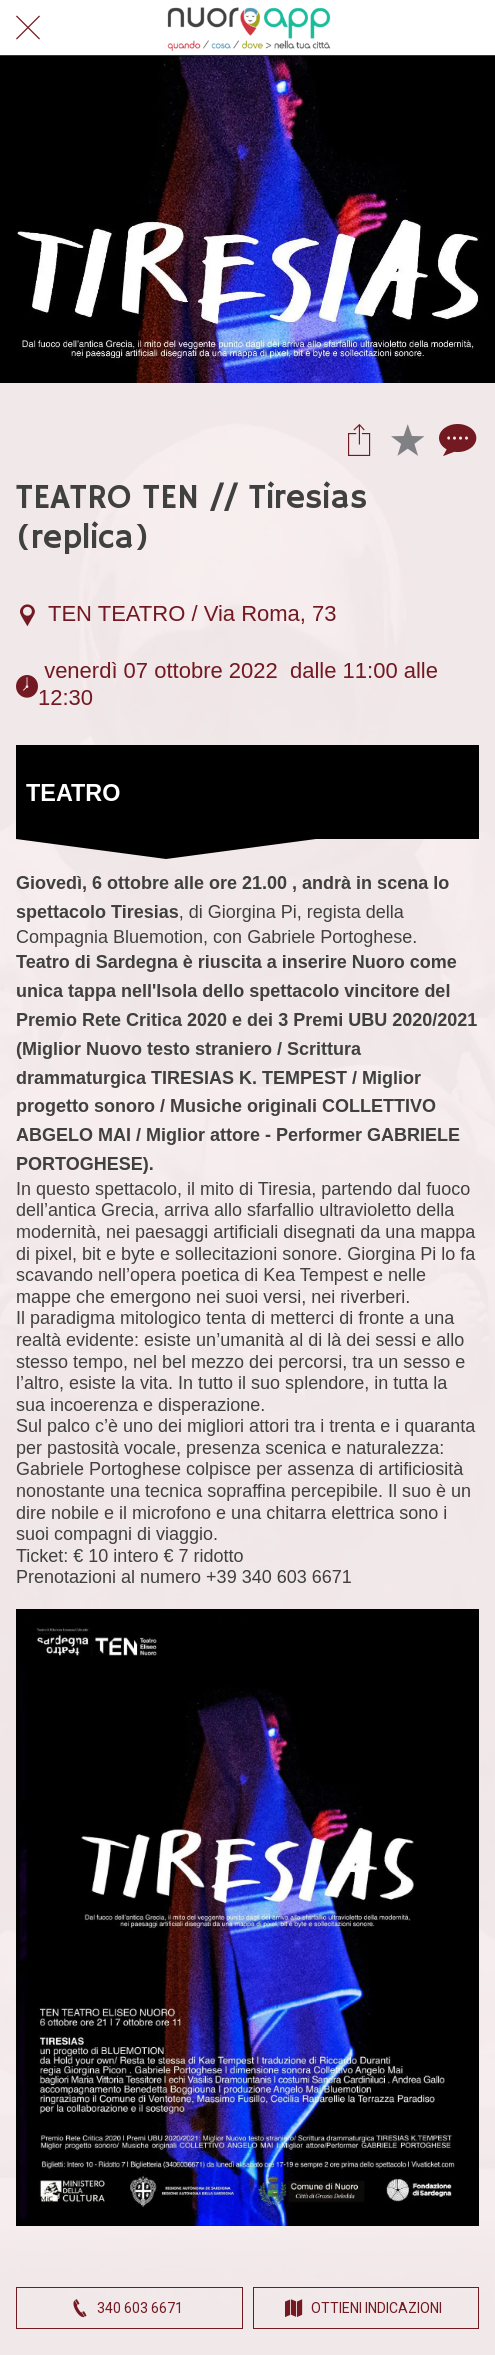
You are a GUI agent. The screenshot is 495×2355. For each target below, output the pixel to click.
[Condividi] (359, 439)
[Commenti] (455, 439)
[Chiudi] (28, 28)
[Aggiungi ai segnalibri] (407, 439)
